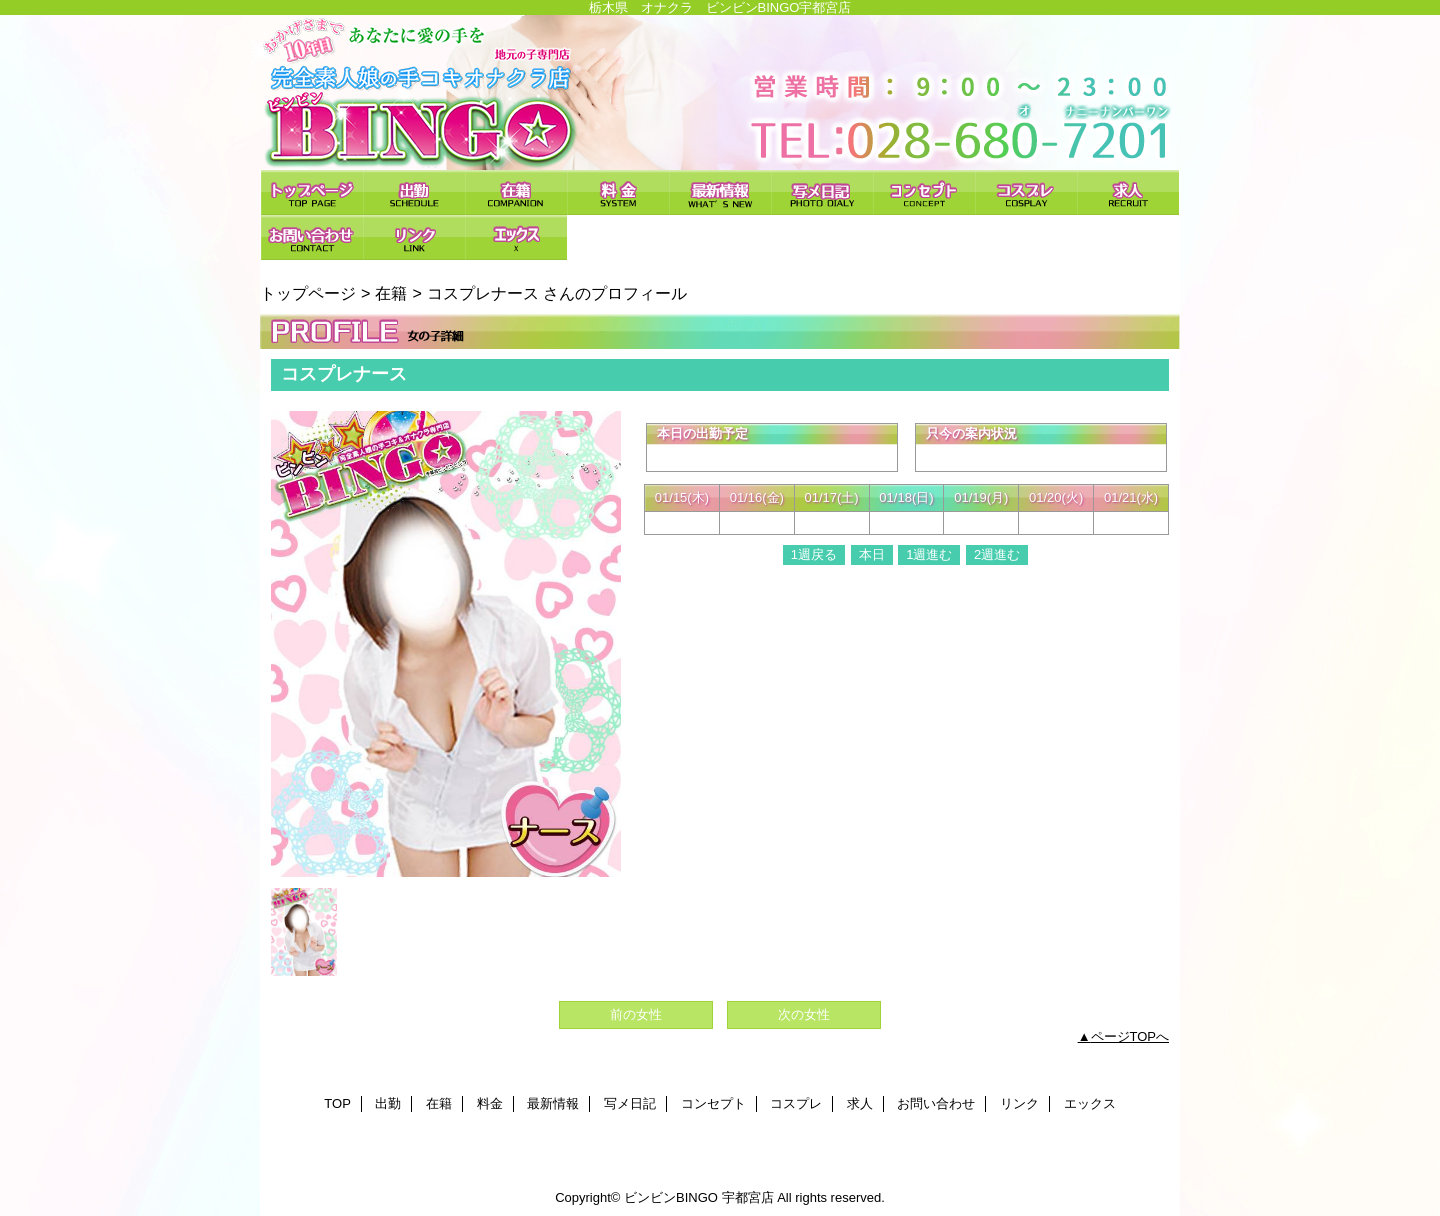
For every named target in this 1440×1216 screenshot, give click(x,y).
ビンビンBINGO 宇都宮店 (720, 92)
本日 (872, 554)
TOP (312, 192)
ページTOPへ (1130, 1036)
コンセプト (924, 192)
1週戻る (814, 554)
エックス (516, 237)
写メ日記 (822, 192)
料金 (618, 192)
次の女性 (804, 1014)
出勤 (414, 192)
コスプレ (1026, 192)
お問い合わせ (312, 237)
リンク (414, 237)
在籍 (516, 192)
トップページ (308, 293)
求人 (1128, 192)
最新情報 (720, 192)
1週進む (929, 554)
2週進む (997, 554)
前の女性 (636, 1014)
